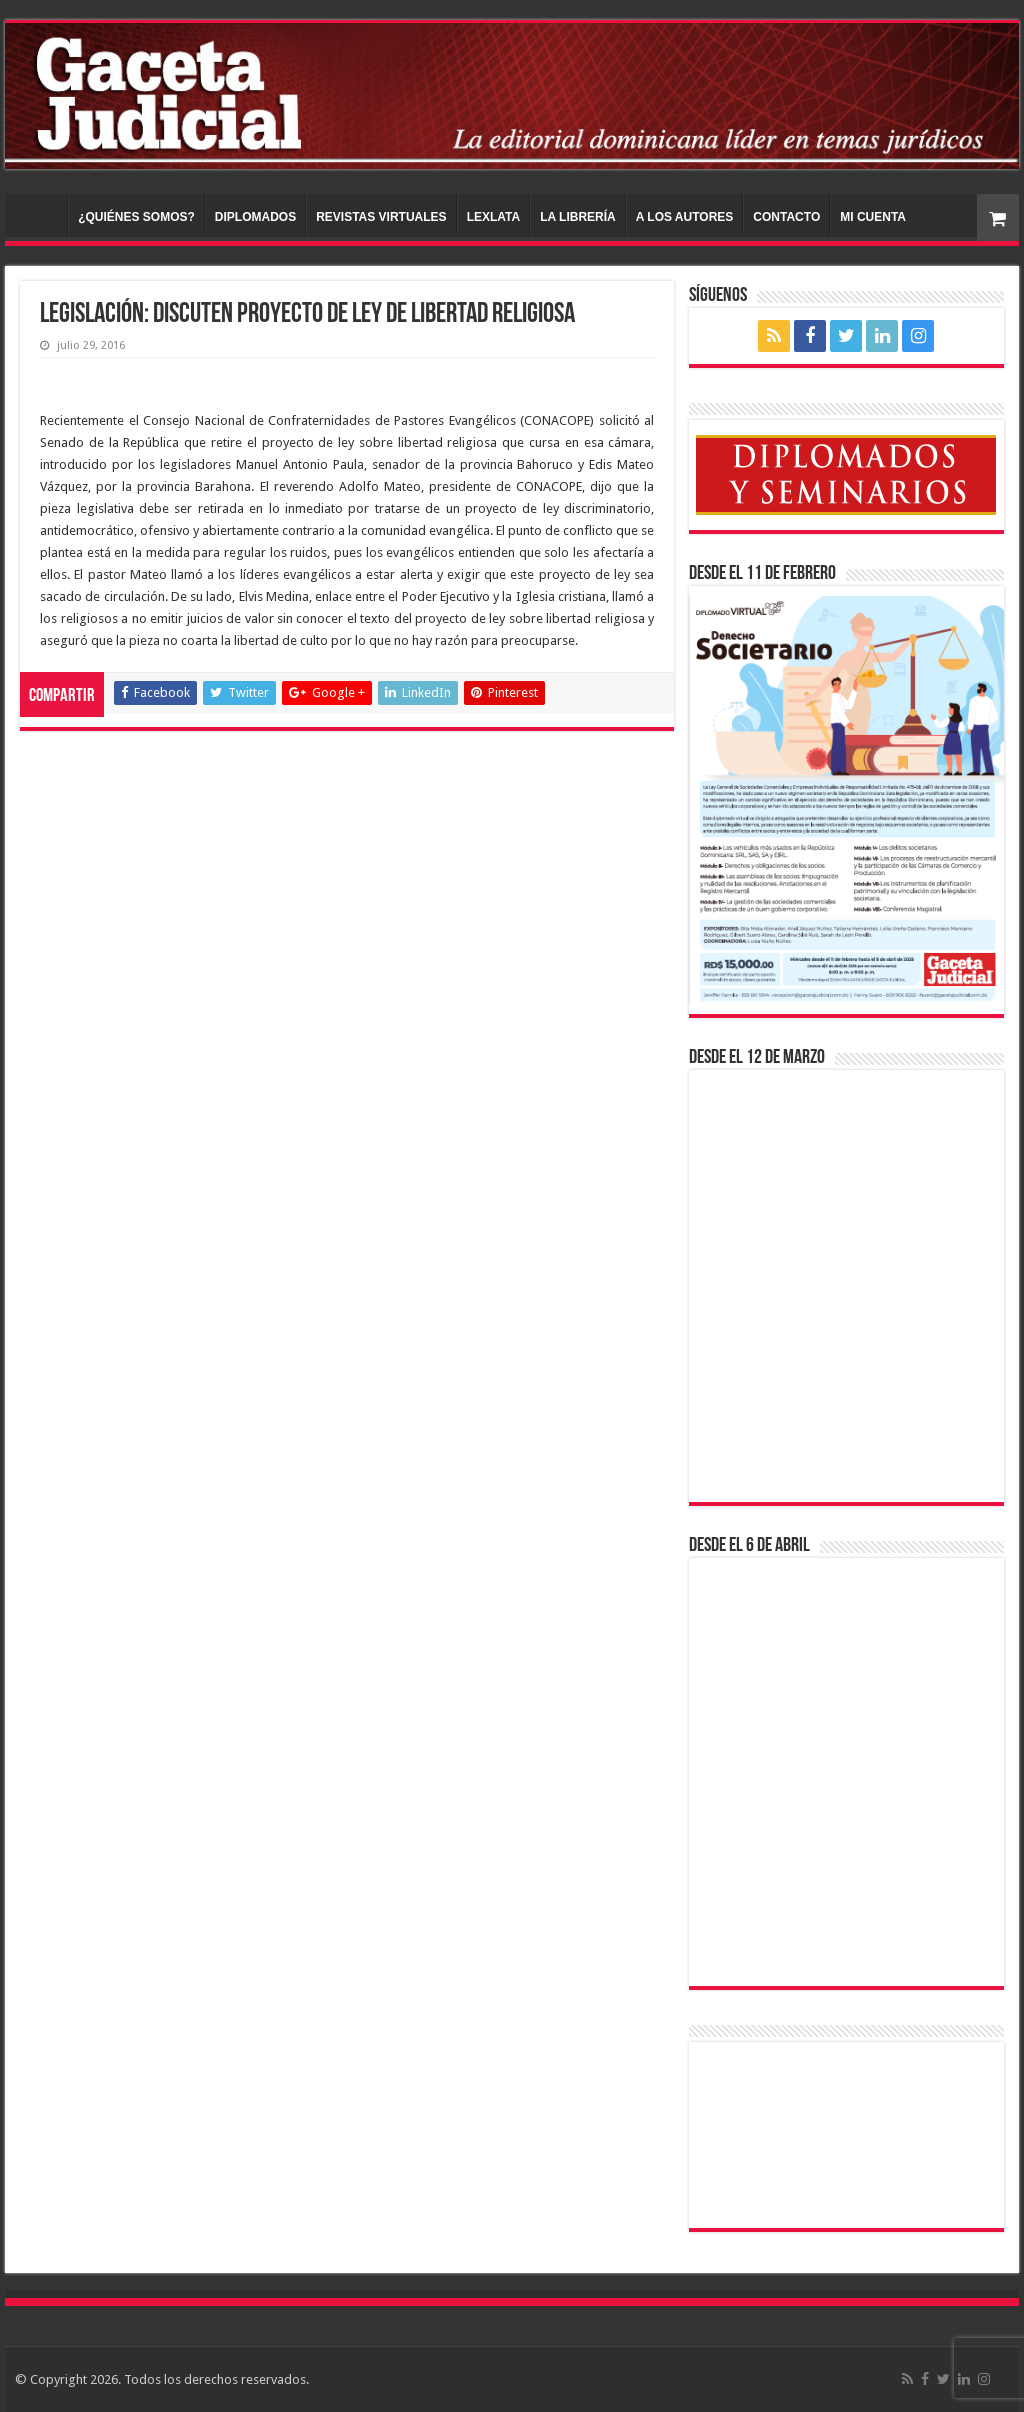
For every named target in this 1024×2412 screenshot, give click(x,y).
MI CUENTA (873, 217)
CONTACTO (786, 217)
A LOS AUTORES (685, 217)
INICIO (41, 215)
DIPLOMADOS (255, 217)
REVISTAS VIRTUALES (381, 217)
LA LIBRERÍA (578, 217)
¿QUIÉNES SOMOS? (136, 217)
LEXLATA (494, 217)
